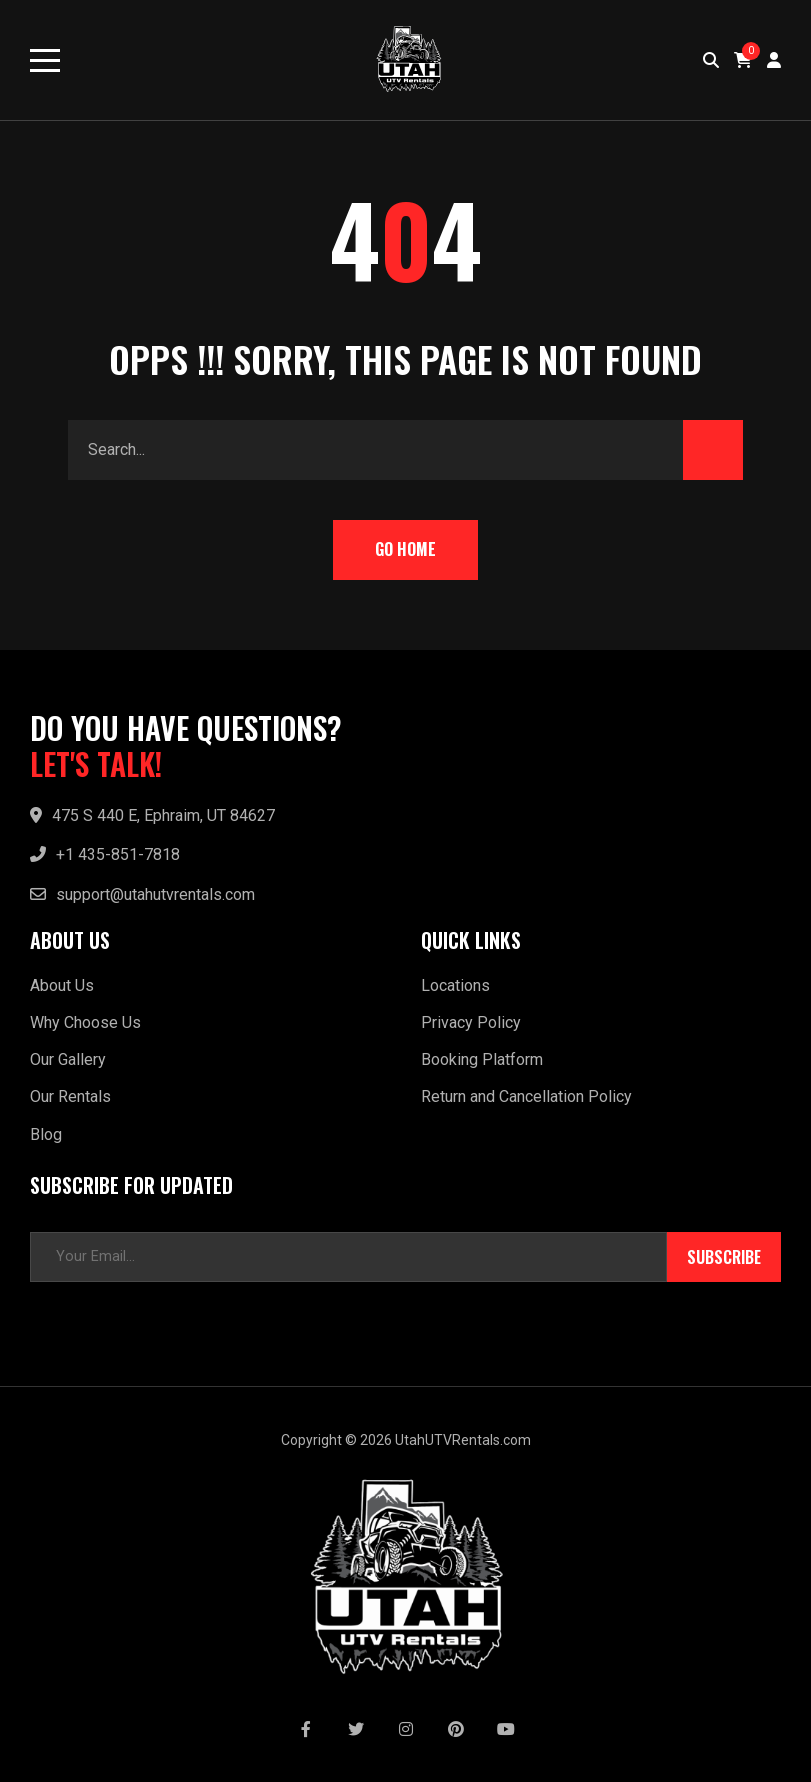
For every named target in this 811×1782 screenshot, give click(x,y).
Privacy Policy (471, 1022)
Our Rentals (70, 1096)
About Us (62, 985)
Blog (46, 1134)
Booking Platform (482, 1059)
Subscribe (724, 1257)
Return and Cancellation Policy (526, 1096)
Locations (455, 985)
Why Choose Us (85, 1022)
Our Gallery (68, 1059)
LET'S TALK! (96, 764)
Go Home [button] (405, 549)
